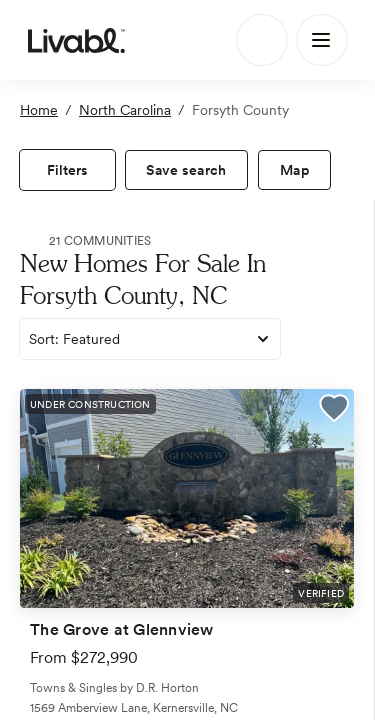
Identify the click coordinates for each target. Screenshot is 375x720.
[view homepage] (76, 40)
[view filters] (67, 170)
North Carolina (125, 110)
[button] (334, 411)
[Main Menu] (322, 40)
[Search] (262, 40)
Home (39, 110)
